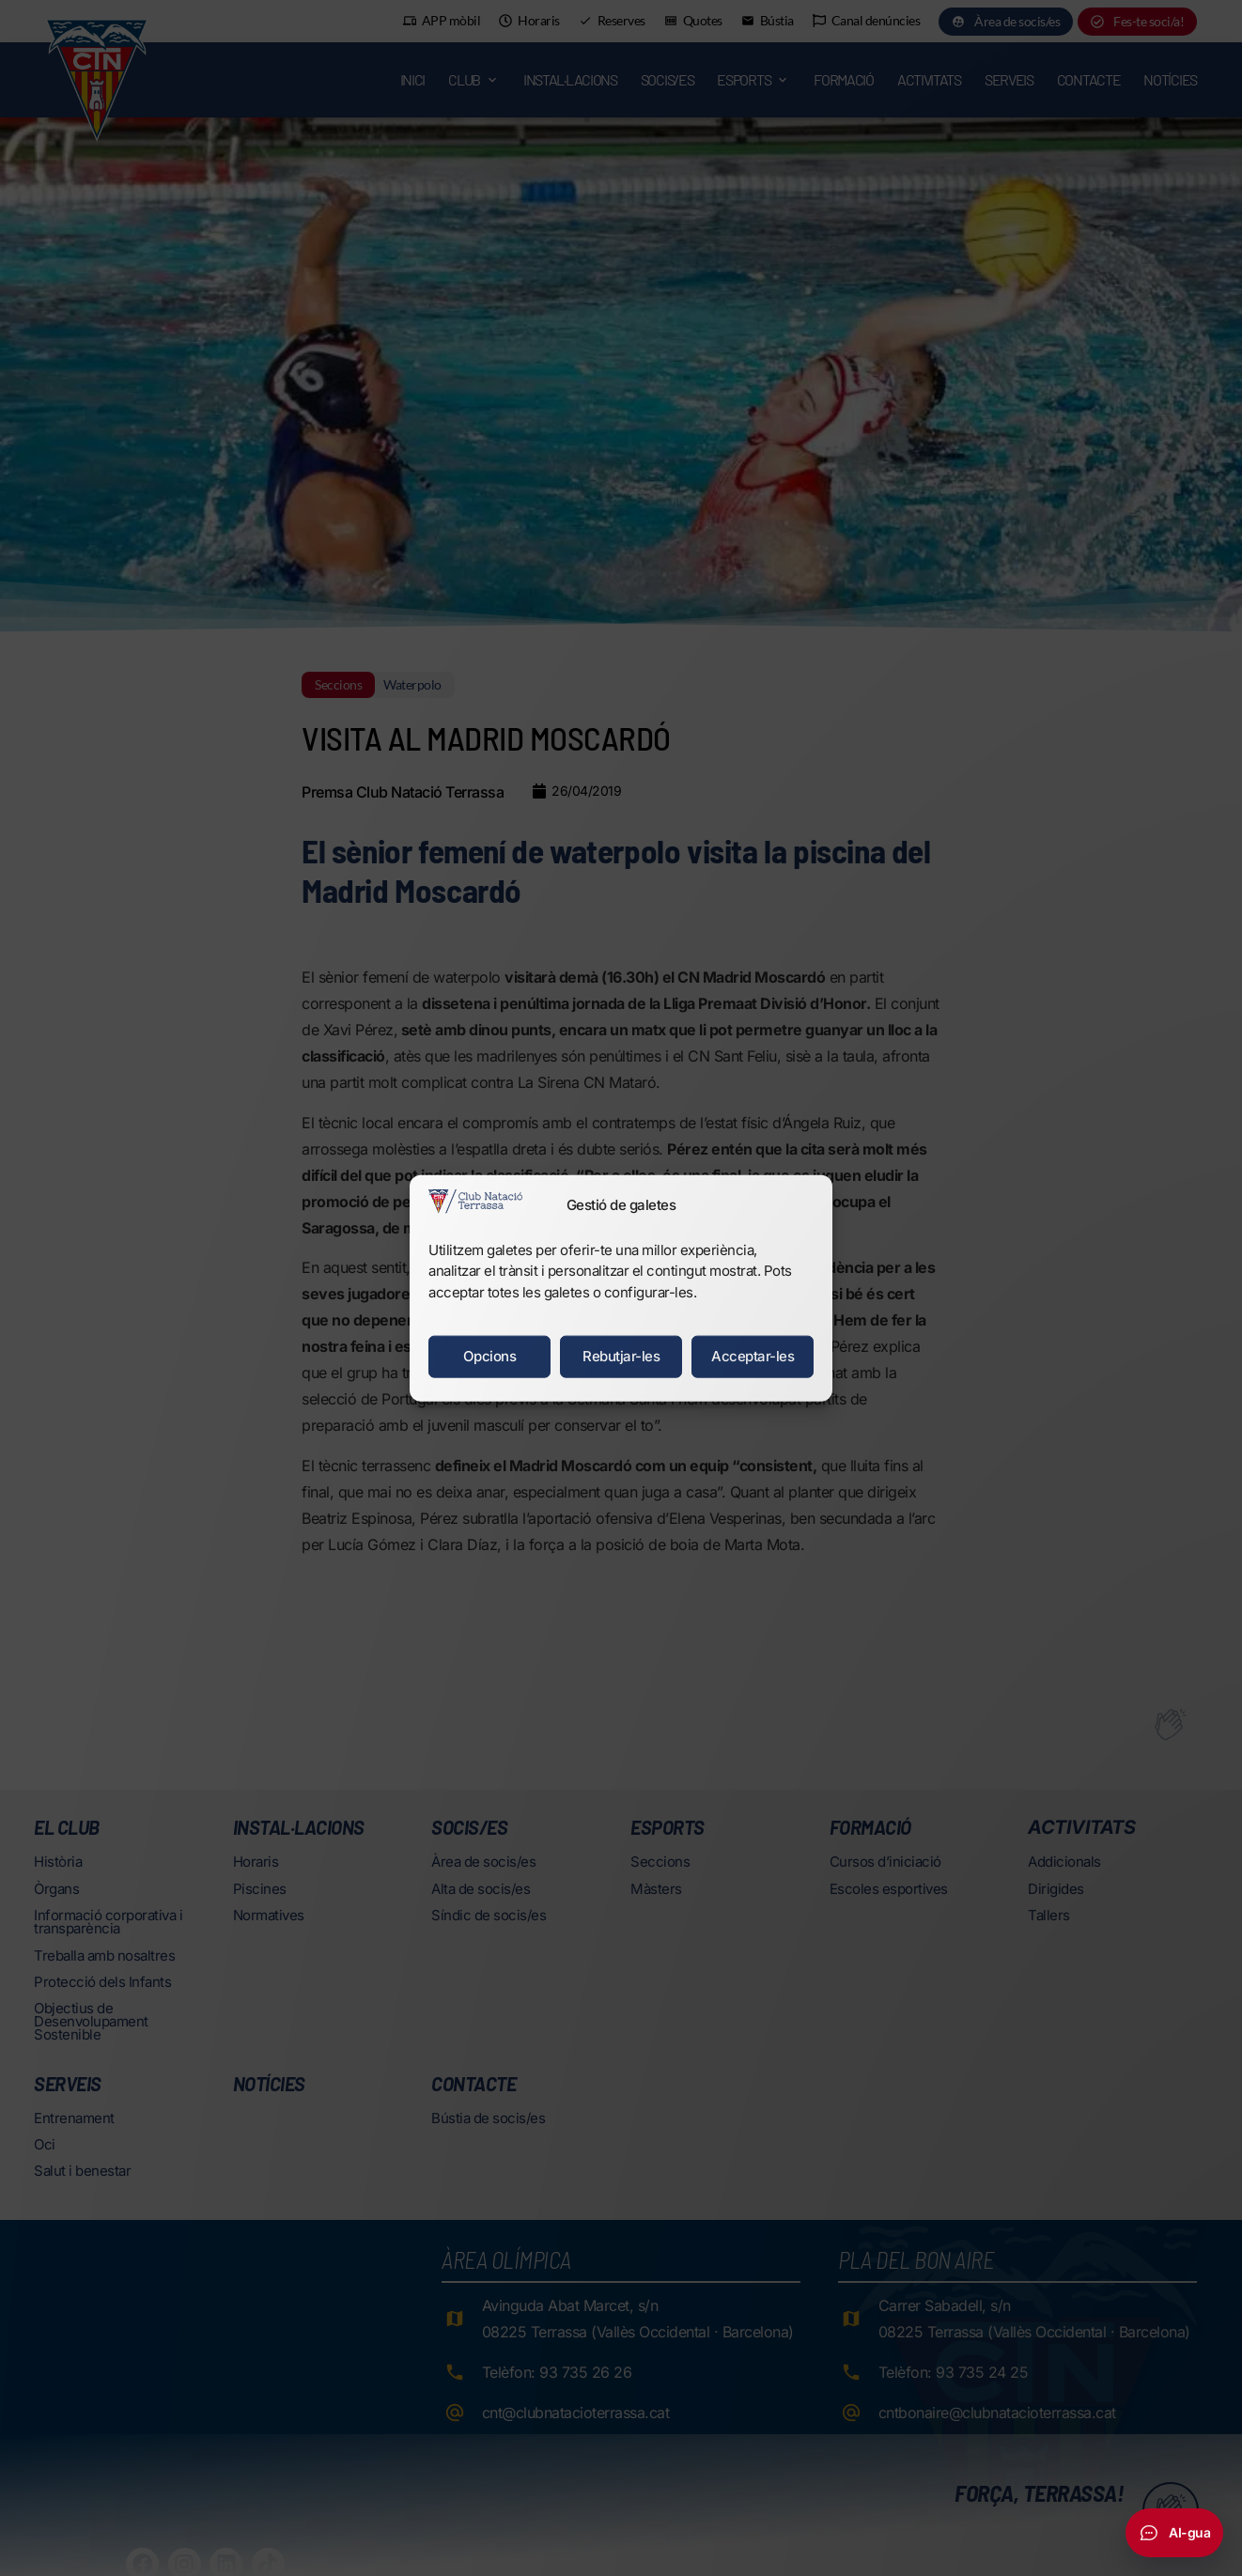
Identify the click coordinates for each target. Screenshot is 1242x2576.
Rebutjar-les (621, 1356)
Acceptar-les (752, 1356)
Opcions (490, 1356)
